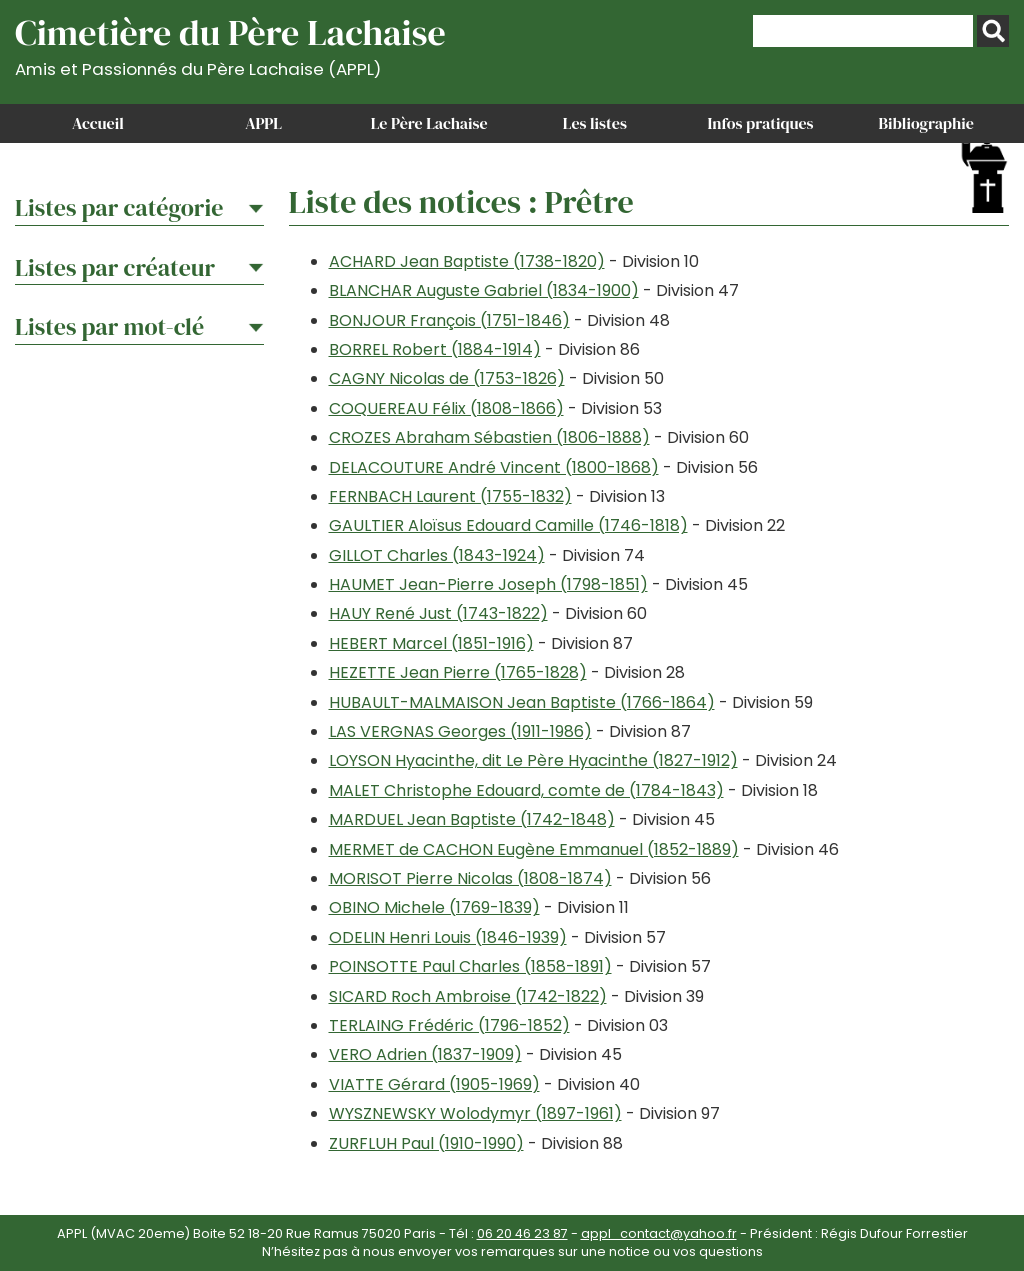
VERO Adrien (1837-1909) (425, 1054)
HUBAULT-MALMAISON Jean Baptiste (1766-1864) (522, 702)
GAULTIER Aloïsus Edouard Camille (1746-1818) (508, 525)
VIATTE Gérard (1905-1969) (434, 1084)
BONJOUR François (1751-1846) (449, 320)
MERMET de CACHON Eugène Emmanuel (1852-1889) (534, 849)
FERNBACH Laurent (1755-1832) (450, 496)
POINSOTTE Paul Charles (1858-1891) (470, 966)
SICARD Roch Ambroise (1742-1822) (468, 996)
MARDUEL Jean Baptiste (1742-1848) (472, 819)
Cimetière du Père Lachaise (230, 43)
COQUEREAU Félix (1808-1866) (446, 408)
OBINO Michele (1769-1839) (434, 907)
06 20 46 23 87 (522, 1233)
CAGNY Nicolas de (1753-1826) (447, 378)
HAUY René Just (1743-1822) (438, 613)
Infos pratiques (760, 123)
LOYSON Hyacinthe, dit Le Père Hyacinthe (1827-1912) (533, 760)
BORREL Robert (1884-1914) (435, 349)
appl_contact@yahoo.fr (659, 1233)
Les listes (595, 123)
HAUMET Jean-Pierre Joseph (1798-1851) (488, 584)
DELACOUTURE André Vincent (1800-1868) (494, 467)
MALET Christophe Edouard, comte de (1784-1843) (526, 790)
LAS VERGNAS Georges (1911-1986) (460, 731)
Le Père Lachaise (429, 123)
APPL (263, 123)
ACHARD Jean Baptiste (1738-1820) (467, 261)
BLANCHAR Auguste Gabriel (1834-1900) (484, 290)
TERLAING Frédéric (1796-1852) (449, 1025)
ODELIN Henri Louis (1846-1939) (448, 937)
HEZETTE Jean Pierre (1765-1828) (458, 672)
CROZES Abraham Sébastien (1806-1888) (489, 437)
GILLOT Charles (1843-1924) (437, 555)
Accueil (98, 123)
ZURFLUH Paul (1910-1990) (426, 1143)
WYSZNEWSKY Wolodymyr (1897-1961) (475, 1113)
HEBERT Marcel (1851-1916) (431, 643)
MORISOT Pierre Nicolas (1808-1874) (470, 878)
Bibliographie (926, 123)
